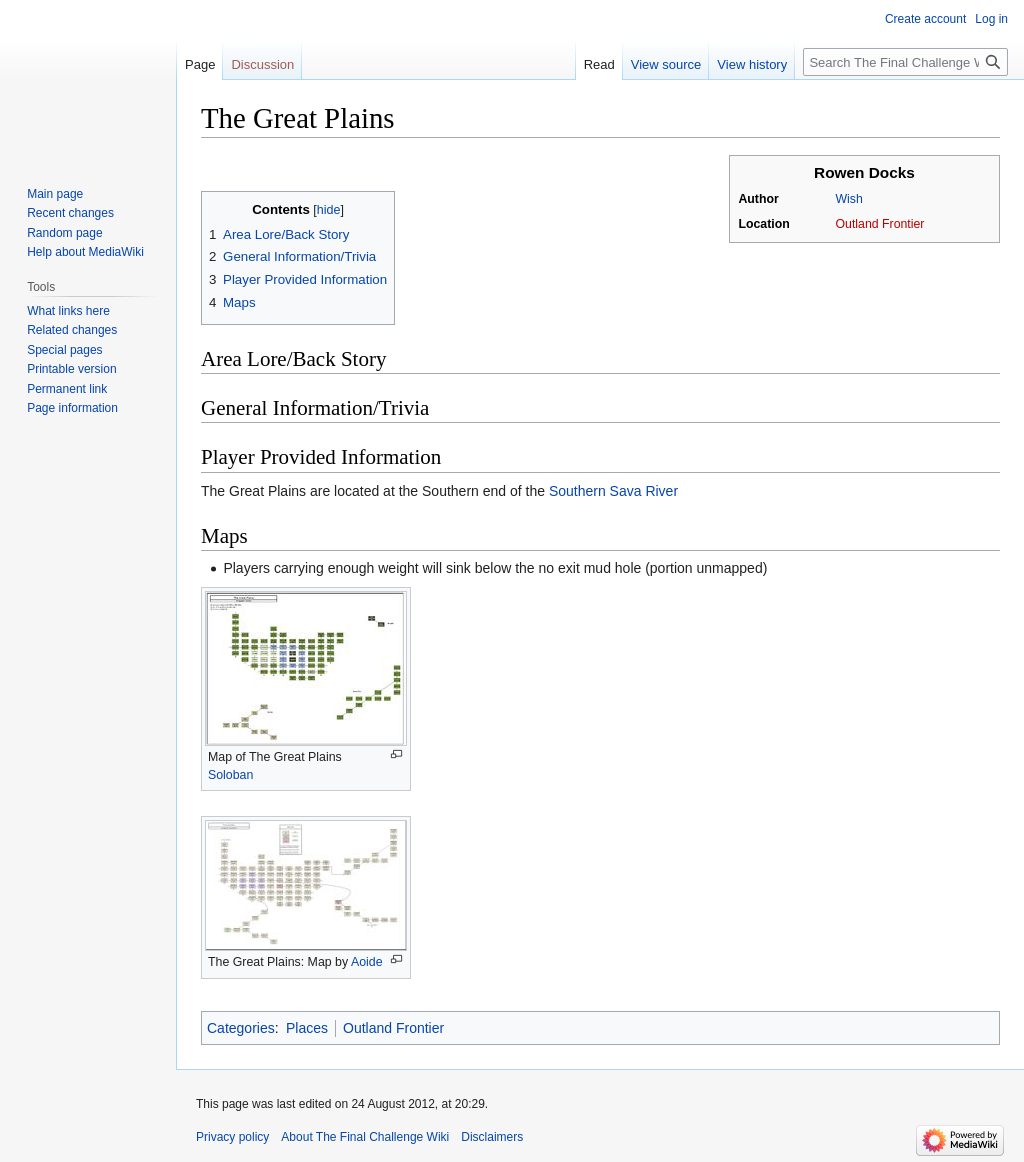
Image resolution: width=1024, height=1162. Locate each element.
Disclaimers (492, 1137)
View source (666, 64)
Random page (64, 233)
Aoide (367, 962)
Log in (991, 19)
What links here (68, 311)
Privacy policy (232, 1137)
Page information (72, 408)
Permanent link (67, 389)
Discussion (262, 64)
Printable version (71, 369)
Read (599, 64)
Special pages (64, 350)
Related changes (72, 330)
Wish (848, 199)
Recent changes (70, 213)
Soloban (230, 775)
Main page (55, 194)
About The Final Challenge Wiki (365, 1137)
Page (200, 64)
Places (307, 1028)
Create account (925, 19)
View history (752, 64)
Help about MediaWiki (85, 252)
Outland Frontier (879, 224)
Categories (241, 1028)
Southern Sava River (613, 491)
